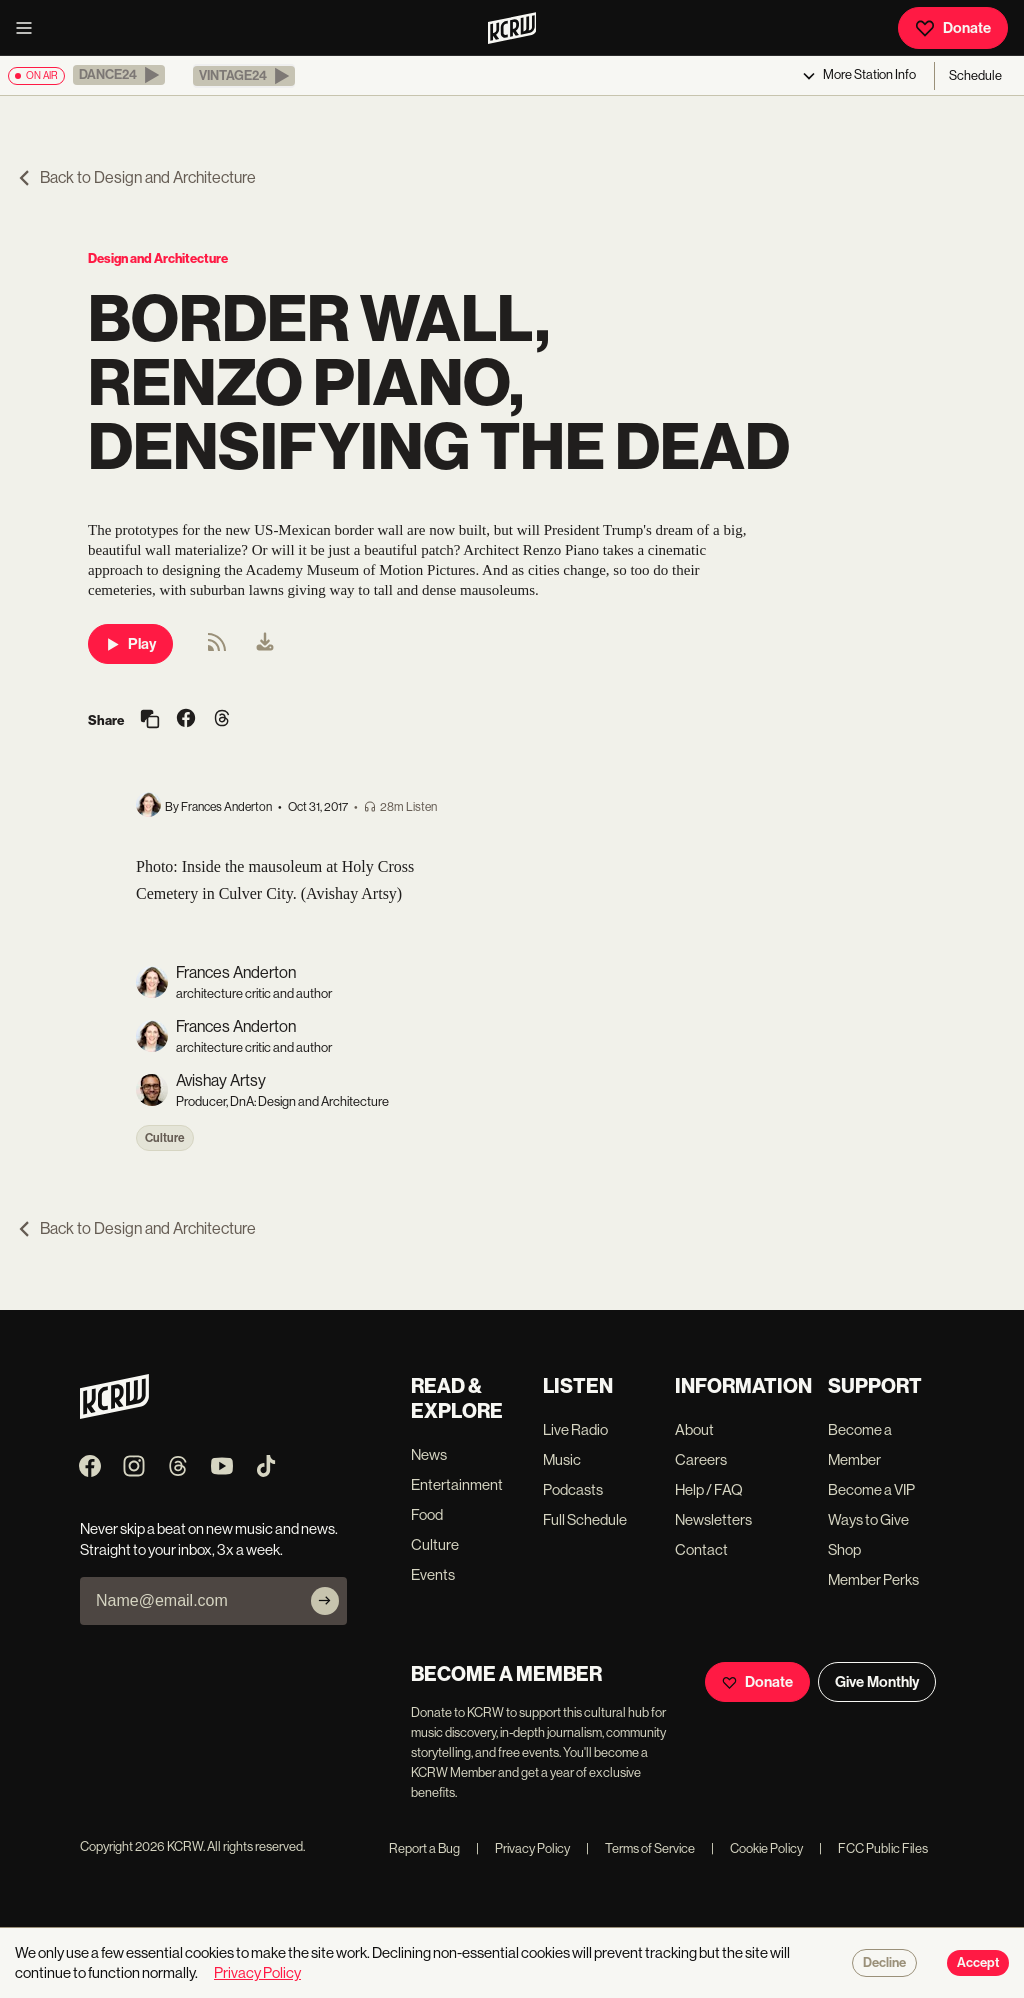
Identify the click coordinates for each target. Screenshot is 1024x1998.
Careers (701, 1459)
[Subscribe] (325, 1601)
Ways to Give (868, 1519)
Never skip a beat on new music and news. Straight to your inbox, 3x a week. (209, 1539)
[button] (119, 75)
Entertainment (457, 1484)
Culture (165, 1138)
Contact (701, 1549)
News (429, 1454)
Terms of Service (640, 1848)
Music (562, 1459)
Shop (844, 1549)
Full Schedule (585, 1519)
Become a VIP (871, 1489)
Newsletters (713, 1519)
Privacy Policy (523, 1848)
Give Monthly (877, 1682)
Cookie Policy (757, 1848)
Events (433, 1574)
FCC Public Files (873, 1848)
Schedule (975, 75)
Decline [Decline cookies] (884, 1963)
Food (427, 1514)
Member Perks (873, 1579)
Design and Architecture (158, 258)
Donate (953, 28)
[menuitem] (265, 644)
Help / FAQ (709, 1489)
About (694, 1429)
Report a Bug (424, 1848)
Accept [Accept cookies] (978, 1963)
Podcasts (573, 1489)
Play (130, 644)
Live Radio (575, 1429)
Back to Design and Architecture (136, 177)
